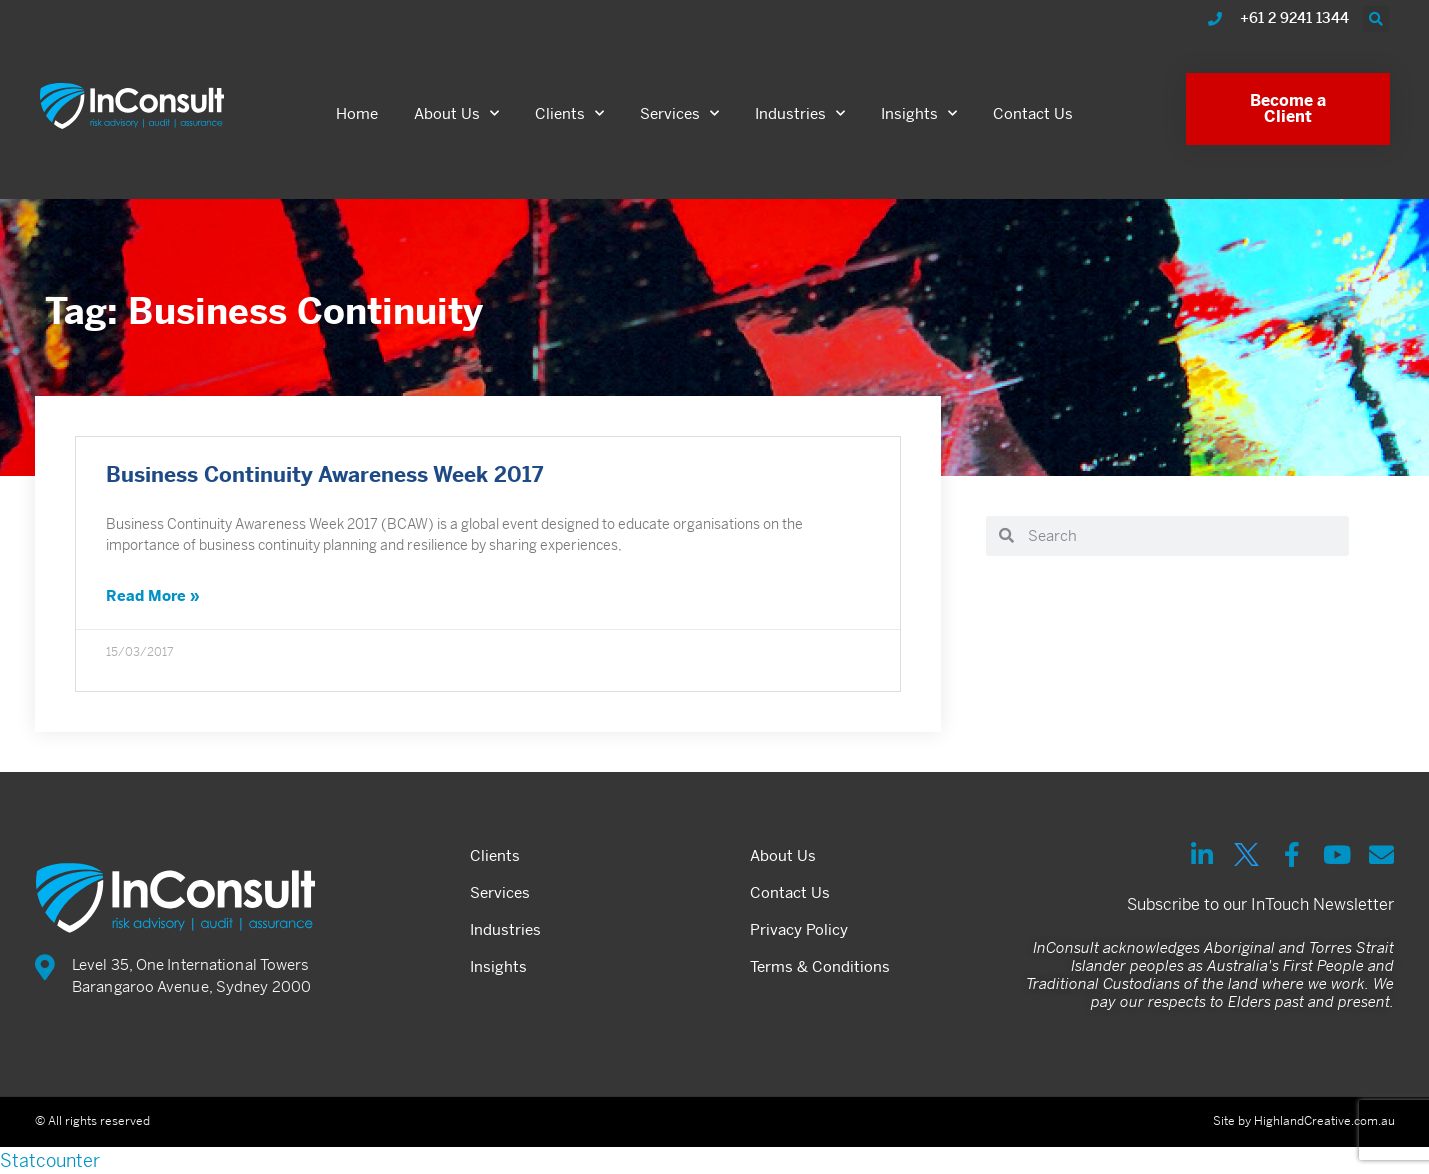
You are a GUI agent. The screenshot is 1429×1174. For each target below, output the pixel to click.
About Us (456, 113)
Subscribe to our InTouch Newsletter (1260, 904)
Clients (569, 113)
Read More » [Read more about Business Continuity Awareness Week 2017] (153, 597)
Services (679, 113)
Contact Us (1033, 113)
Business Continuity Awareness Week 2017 (324, 477)
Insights (919, 113)
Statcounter (50, 1160)
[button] (1376, 19)
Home (357, 113)
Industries (800, 113)
